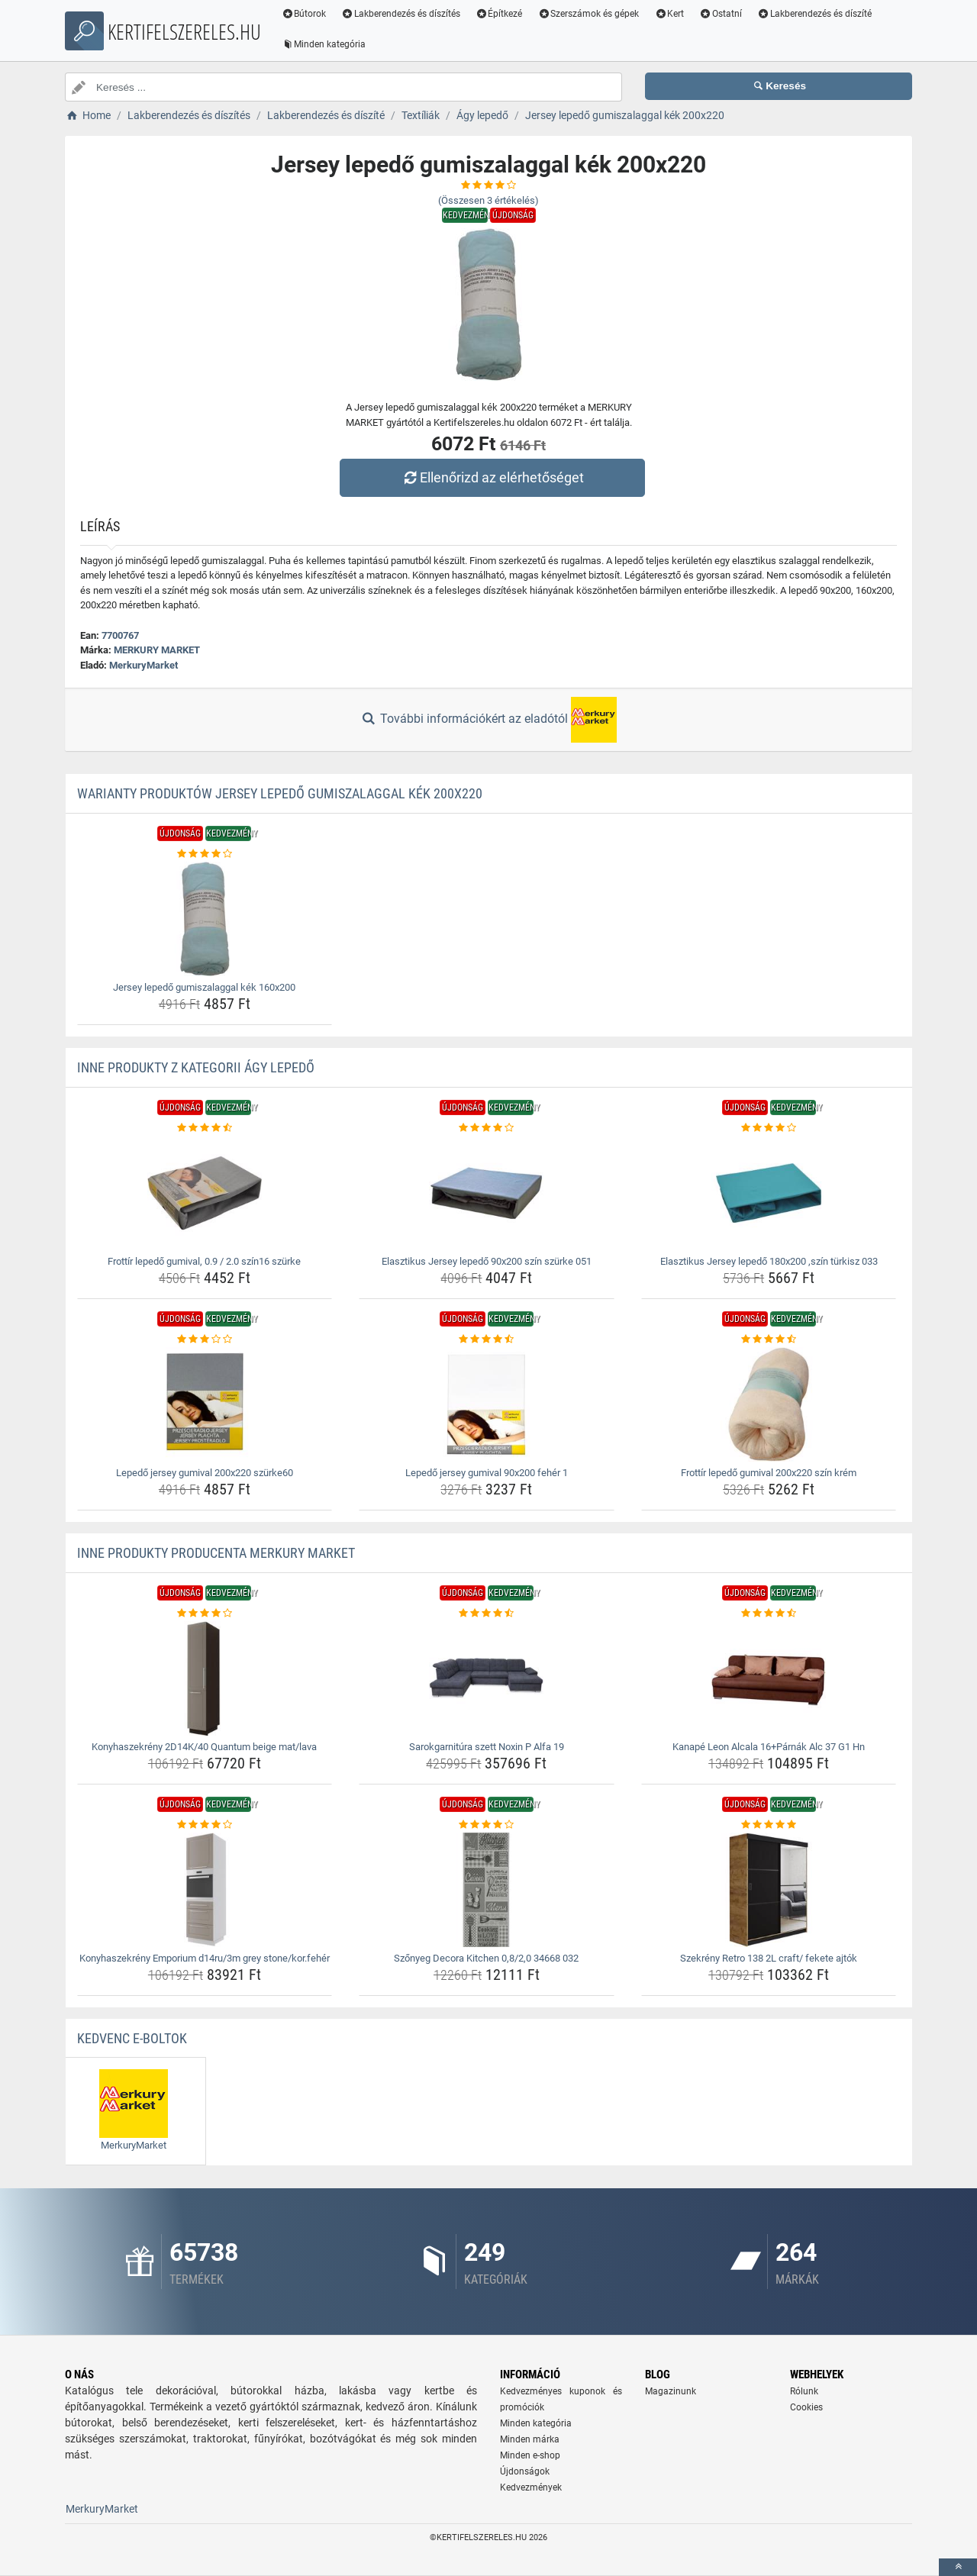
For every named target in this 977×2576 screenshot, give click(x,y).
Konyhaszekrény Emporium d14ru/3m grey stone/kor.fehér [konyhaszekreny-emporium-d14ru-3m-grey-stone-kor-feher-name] (204, 1958)
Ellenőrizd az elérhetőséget (492, 477)
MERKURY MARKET (157, 650)
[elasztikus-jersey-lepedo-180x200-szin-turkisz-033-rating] (769, 1128)
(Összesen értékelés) (488, 200)
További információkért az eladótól (488, 720)
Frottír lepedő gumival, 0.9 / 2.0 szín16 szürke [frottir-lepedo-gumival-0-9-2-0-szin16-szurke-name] (204, 1261)
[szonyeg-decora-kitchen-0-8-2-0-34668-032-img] (487, 1890)
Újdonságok (525, 2471)
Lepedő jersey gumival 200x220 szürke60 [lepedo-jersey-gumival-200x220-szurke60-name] (204, 1472)
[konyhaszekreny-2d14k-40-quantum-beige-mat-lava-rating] (205, 1613)
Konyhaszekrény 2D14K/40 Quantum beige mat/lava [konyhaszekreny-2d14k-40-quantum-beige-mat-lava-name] (204, 1746)
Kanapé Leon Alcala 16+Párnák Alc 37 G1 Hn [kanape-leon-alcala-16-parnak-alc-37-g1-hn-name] (768, 1746)
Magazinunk (670, 2391)
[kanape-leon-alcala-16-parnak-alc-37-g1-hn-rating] (769, 1613)
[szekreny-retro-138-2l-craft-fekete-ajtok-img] (769, 1890)
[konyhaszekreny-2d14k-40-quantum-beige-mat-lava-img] (205, 1678)
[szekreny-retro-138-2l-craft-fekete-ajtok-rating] (769, 1825)
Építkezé (500, 13)
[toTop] (958, 2567)
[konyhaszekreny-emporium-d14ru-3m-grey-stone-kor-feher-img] (205, 1890)
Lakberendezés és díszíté (815, 13)
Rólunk (804, 2391)
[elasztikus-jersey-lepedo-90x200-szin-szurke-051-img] (487, 1193)
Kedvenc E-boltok (132, 2038)
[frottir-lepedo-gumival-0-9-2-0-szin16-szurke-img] (205, 1193)
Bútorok (304, 13)
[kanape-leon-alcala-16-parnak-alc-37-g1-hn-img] (769, 1678)
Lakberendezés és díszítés (401, 13)
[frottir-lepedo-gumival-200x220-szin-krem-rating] (769, 1339)
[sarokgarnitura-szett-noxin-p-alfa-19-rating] (487, 1613)
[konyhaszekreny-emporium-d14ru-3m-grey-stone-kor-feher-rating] (205, 1825)
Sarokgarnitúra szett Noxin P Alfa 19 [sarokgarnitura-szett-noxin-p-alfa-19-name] (486, 1746)
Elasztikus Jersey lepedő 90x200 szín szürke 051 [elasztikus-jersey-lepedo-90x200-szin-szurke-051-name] (487, 1261)
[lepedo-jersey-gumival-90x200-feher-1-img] (487, 1404)
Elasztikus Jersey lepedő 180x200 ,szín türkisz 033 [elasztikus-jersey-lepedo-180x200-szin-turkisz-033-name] (769, 1261)
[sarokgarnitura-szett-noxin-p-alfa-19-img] (487, 1678)
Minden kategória (324, 44)
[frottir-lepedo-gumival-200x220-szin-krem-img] (769, 1404)
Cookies (806, 2407)
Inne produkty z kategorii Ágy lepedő (195, 1067)
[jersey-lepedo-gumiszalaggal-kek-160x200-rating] (205, 854)
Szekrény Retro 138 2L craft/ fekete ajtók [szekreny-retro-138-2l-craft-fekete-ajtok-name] (768, 1958)
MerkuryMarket (143, 665)
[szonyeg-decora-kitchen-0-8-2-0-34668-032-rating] (487, 1825)
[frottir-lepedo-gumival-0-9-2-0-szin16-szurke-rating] (205, 1128)
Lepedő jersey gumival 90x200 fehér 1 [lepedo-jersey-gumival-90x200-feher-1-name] (486, 1472)
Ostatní (721, 13)
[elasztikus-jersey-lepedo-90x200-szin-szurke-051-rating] (487, 1128)
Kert (670, 13)
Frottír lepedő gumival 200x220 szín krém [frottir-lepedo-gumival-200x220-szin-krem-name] (768, 1472)
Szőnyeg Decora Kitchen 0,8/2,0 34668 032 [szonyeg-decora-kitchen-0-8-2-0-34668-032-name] (486, 1958)
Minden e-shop (530, 2455)
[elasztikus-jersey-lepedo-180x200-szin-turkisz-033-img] (769, 1193)
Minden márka (529, 2439)
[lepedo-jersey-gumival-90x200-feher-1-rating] (487, 1339)
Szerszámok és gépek (589, 13)
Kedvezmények (531, 2487)
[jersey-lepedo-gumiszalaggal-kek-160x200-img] (205, 919)
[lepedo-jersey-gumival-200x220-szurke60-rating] (205, 1339)
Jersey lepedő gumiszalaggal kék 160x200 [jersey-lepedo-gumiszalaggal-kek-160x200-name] (204, 987)
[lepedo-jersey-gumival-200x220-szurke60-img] (205, 1404)
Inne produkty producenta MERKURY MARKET (216, 1553)
